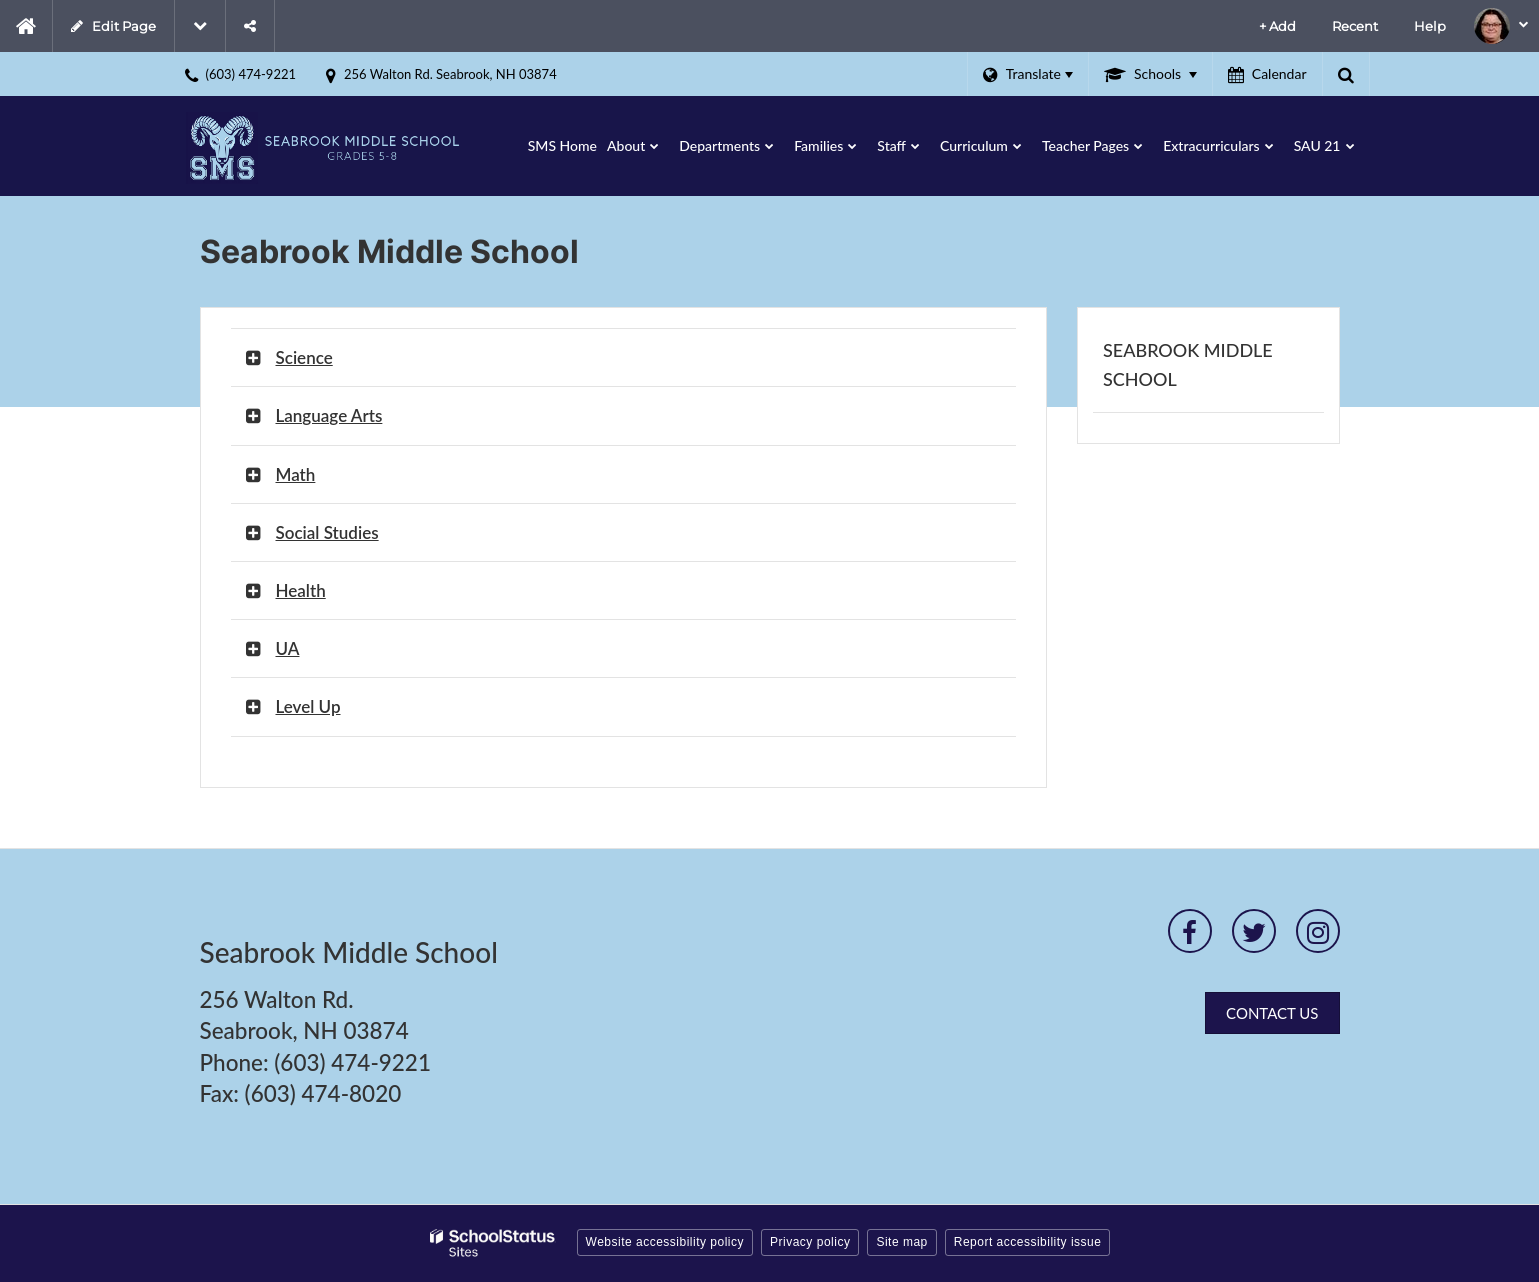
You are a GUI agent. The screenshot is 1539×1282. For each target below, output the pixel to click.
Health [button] (301, 590)
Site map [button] (901, 1242)
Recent (1355, 26)
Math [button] (296, 474)
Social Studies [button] (327, 532)
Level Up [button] (308, 706)
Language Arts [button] (329, 415)
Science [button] (304, 357)
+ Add (1277, 26)
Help (1430, 26)
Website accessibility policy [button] (665, 1242)
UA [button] (288, 648)
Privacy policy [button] (810, 1242)
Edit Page (113, 26)
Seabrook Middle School (1188, 364)
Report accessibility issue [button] (1028, 1242)
